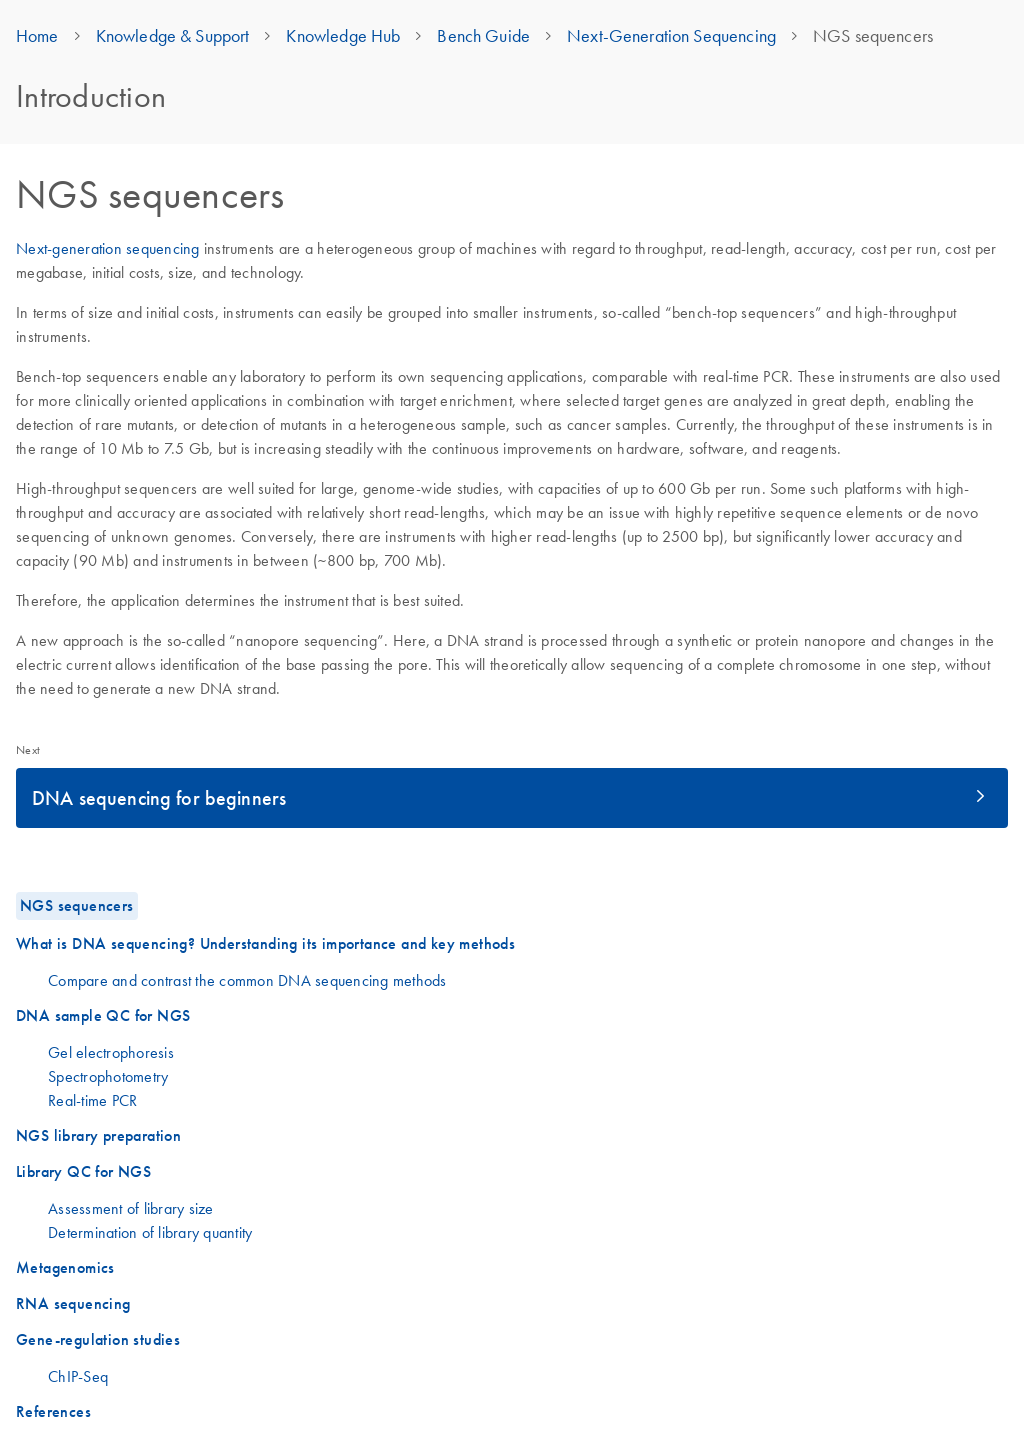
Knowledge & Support (173, 36)
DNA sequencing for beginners (159, 797)
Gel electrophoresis (111, 1052)
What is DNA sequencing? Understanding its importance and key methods (265, 943)
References (53, 1411)
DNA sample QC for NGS (103, 1015)
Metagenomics (65, 1267)
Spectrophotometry (108, 1076)
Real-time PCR (92, 1100)
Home (37, 36)
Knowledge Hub (343, 36)
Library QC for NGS (83, 1171)
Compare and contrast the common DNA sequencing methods (247, 980)
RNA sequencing (73, 1303)
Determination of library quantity (150, 1232)
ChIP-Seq (78, 1376)
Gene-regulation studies (98, 1339)
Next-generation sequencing (108, 248)
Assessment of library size (131, 1208)
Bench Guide (483, 36)
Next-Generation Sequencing (671, 36)
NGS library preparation (98, 1135)
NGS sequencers (77, 905)
